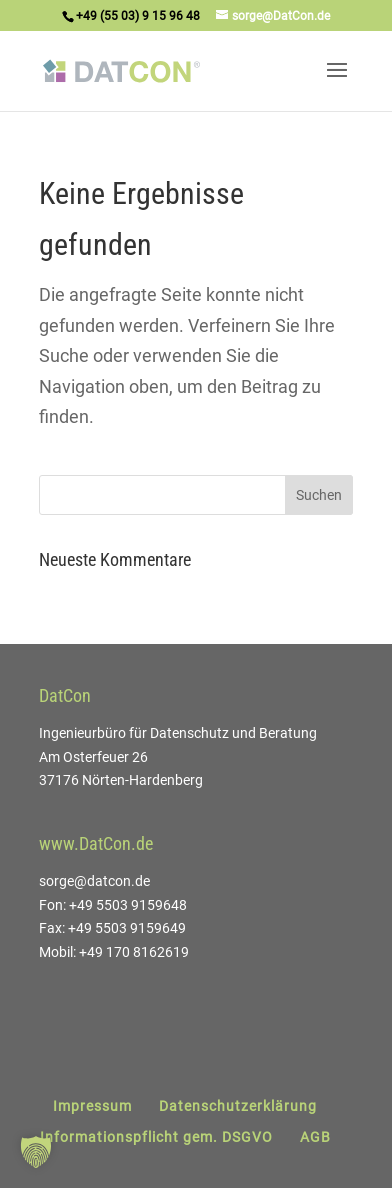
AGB (315, 1137)
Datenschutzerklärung (238, 1106)
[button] (36, 1152)
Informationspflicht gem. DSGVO (156, 1137)
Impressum (92, 1106)
